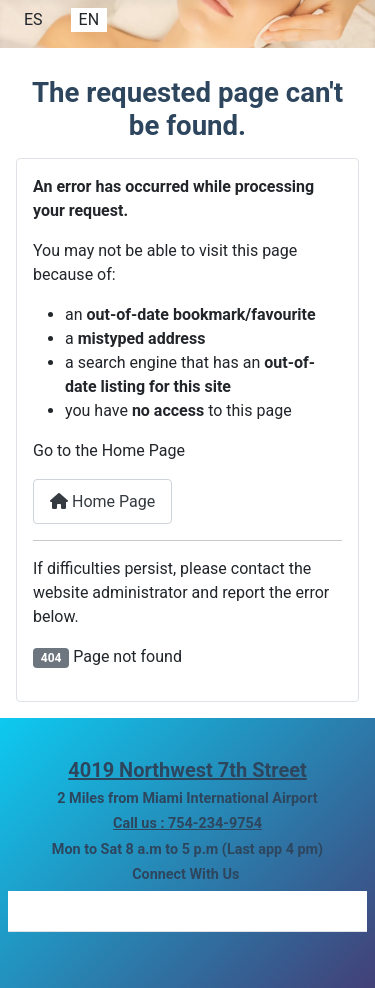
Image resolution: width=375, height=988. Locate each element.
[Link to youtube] (315, 910)
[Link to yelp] (221, 910)
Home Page (102, 501)
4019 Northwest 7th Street (187, 770)
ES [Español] (33, 19)
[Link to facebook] (48, 910)
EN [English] (89, 19)
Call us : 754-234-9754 (187, 823)
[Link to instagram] (133, 910)
